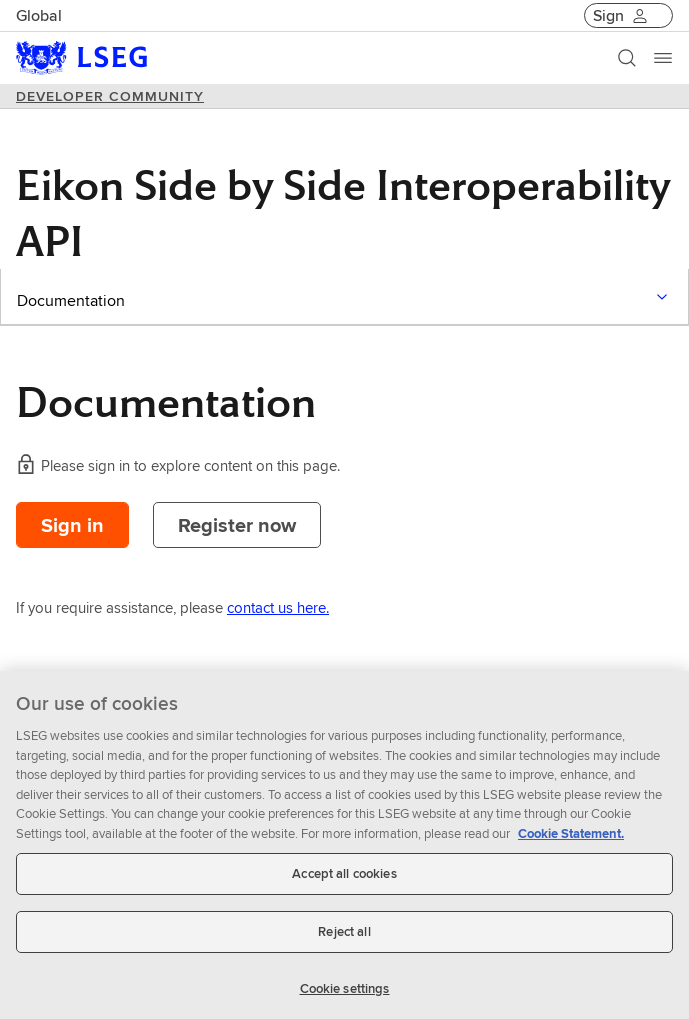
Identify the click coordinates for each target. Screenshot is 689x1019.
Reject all (344, 936)
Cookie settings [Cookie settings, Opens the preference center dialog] (345, 993)
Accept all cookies (344, 879)
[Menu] (663, 58)
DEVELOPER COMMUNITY (110, 96)
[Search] (627, 58)
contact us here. (278, 607)
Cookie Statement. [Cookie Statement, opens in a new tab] (571, 838)
